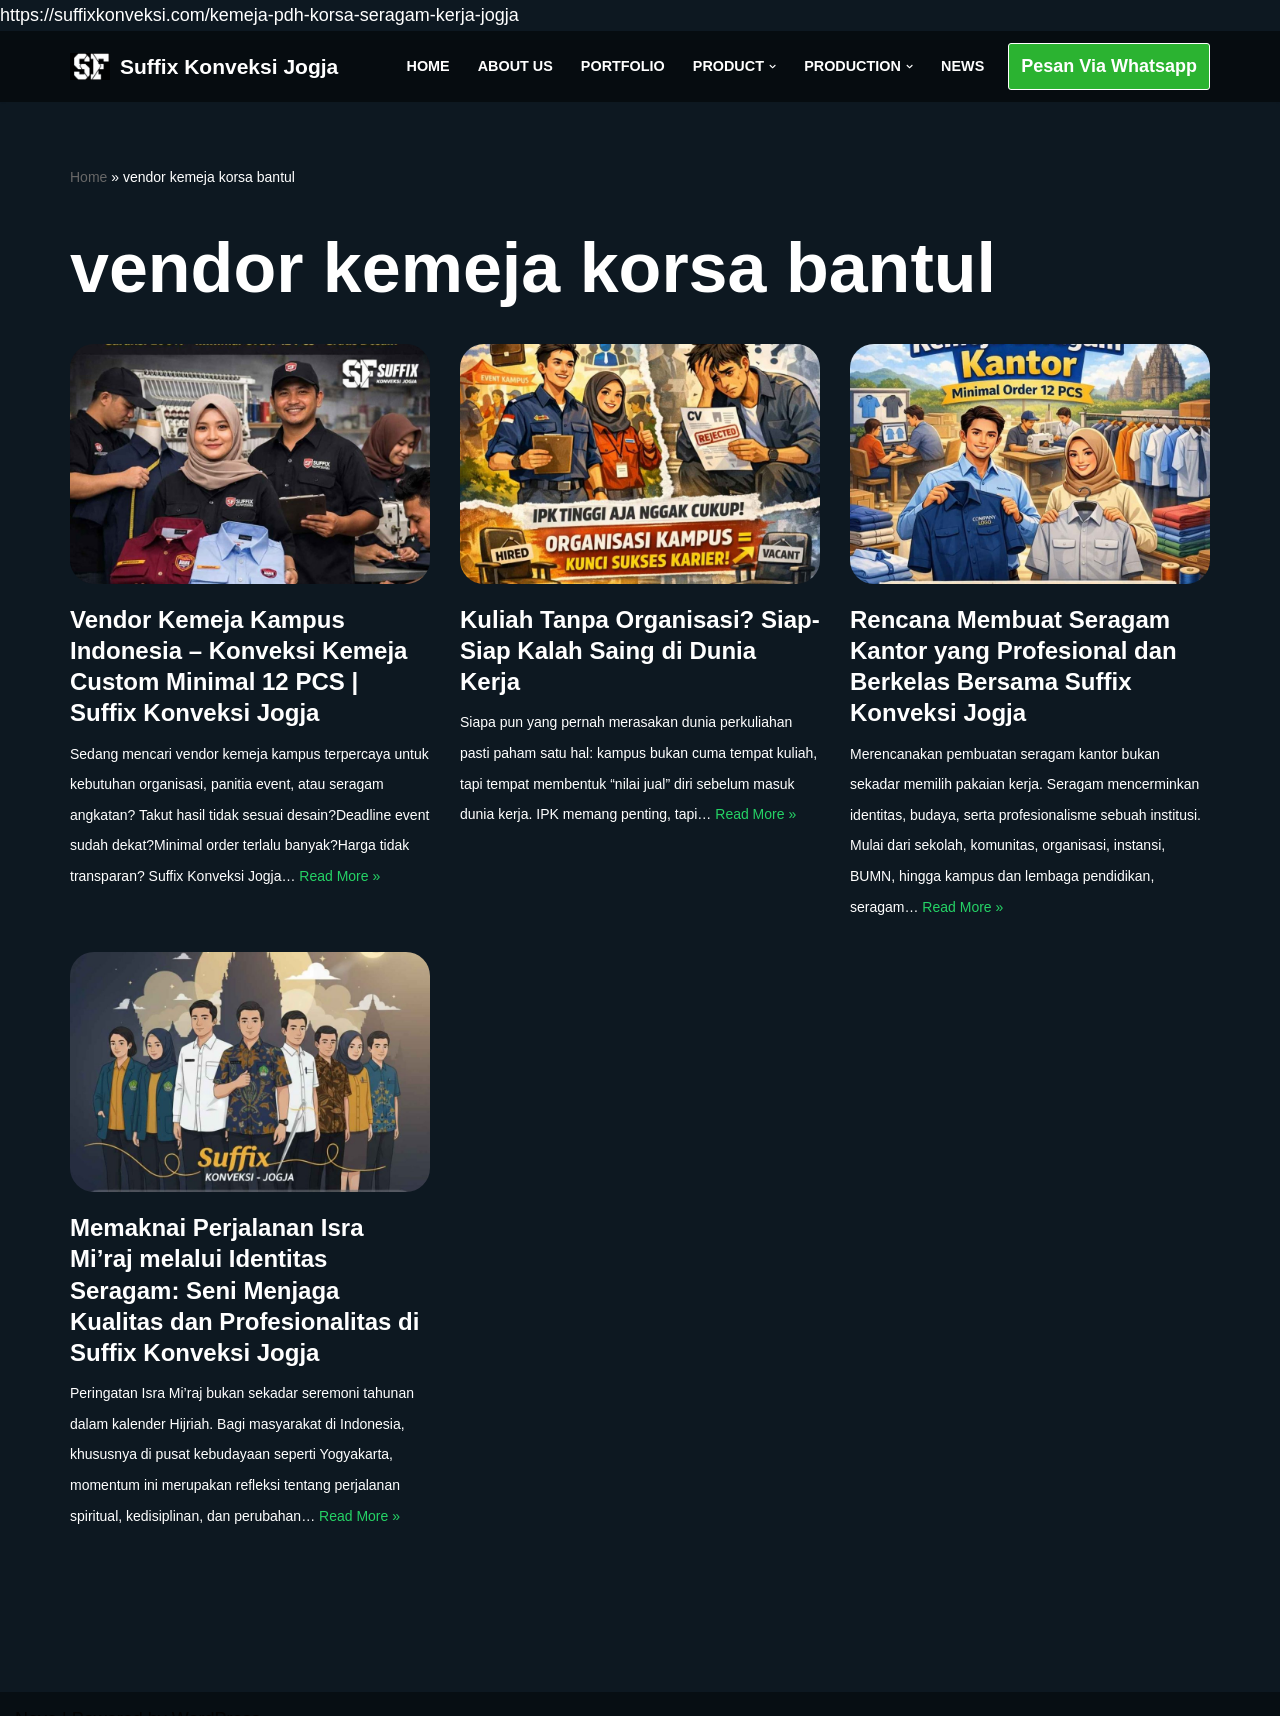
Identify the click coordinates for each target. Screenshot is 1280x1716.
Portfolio (623, 66)
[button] (772, 66)
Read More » (339, 876)
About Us (515, 66)
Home (428, 66)
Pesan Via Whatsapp (1109, 66)
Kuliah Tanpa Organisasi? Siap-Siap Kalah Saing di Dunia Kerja (640, 650)
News (962, 66)
